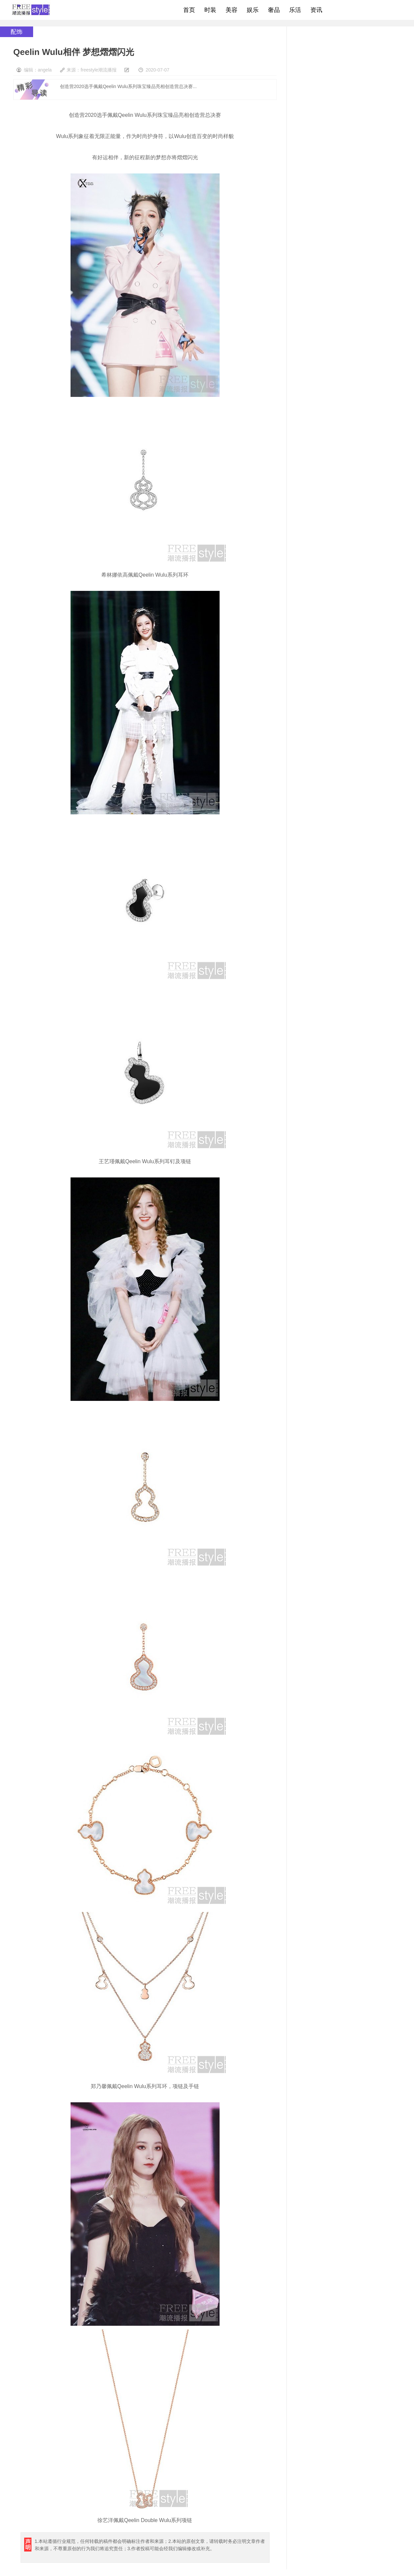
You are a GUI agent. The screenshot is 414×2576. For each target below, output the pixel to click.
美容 (231, 10)
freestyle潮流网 (31, 10)
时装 (210, 10)
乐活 (295, 10)
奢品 (274, 10)
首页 (189, 10)
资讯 (316, 10)
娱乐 (253, 10)
